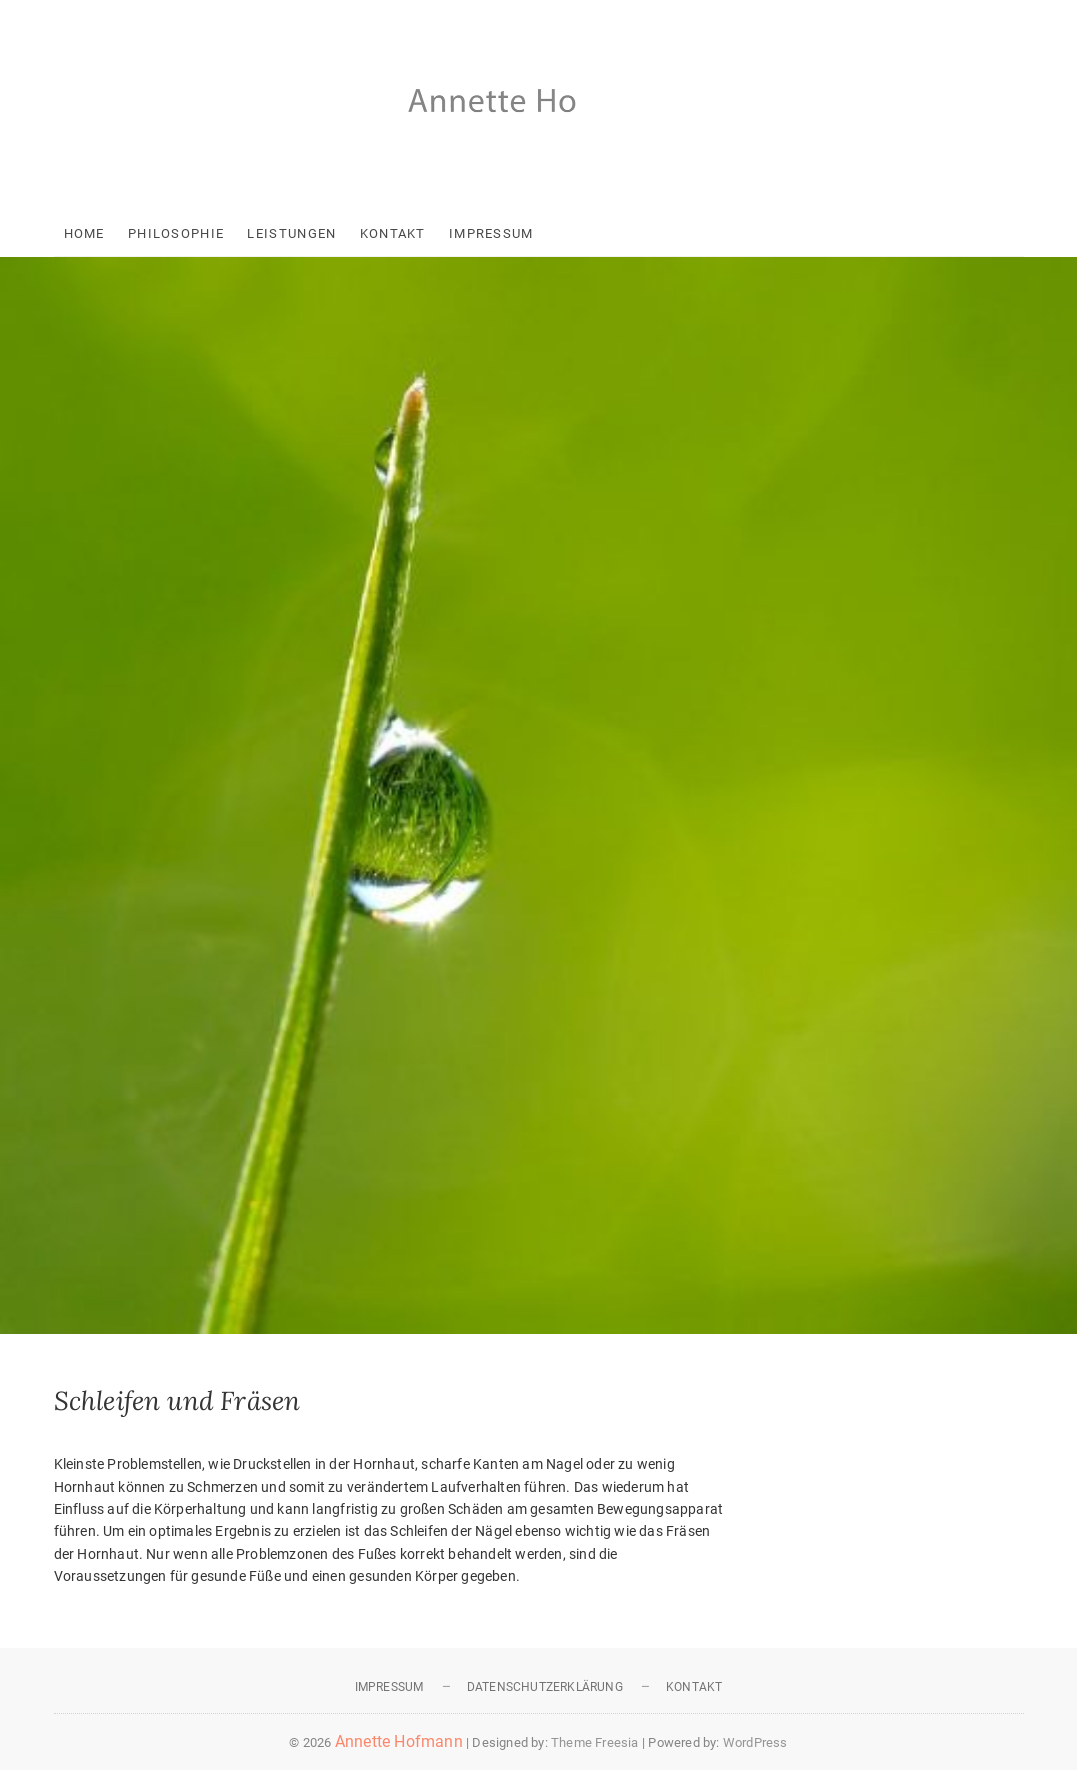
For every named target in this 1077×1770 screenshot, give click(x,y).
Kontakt (393, 233)
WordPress (755, 1742)
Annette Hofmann (399, 1741)
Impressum (491, 233)
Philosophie (176, 233)
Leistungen (291, 233)
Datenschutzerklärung (545, 1687)
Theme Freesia (595, 1742)
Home (84, 233)
